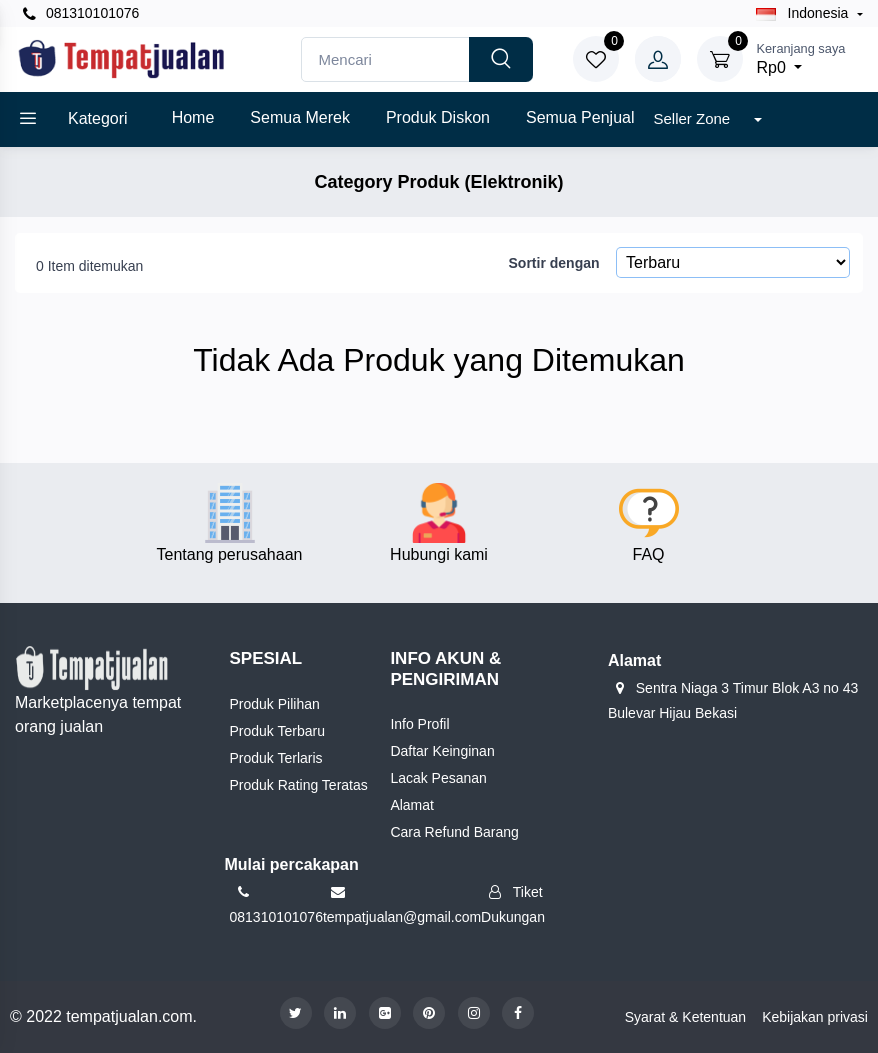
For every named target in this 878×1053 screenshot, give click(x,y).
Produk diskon (438, 117)
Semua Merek (300, 117)
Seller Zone (693, 118)
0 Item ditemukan (89, 266)
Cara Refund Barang (454, 832)
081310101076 (81, 13)
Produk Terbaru (277, 731)
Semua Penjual (580, 117)
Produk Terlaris (276, 758)
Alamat (412, 805)
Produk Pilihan (275, 704)
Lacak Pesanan (438, 778)
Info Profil (419, 724)
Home (193, 117)
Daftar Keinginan (442, 751)
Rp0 (800, 57)
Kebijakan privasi (815, 1017)
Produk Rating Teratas (299, 785)
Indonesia (804, 13)
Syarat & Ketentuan (685, 1017)
